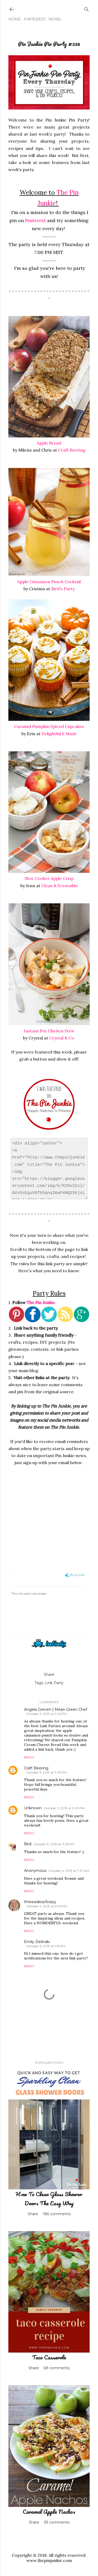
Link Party (54, 1682)
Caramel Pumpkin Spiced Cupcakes (49, 726)
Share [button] (49, 1674)
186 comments (57, 2214)
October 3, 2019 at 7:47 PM (46, 1772)
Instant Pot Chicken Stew (49, 1030)
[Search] (86, 8)
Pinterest (35, 19)
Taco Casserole (49, 2357)
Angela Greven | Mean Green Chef (55, 1709)
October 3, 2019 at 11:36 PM (53, 1844)
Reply (29, 1757)
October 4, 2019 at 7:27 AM (68, 1871)
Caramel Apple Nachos (49, 2511)
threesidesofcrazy (40, 1901)
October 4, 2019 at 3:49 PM (46, 1906)
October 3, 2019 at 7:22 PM (46, 1714)
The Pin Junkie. (41, 1302)
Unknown (33, 1808)
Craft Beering (71, 450)
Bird (27, 1844)
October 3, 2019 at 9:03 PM (64, 1808)
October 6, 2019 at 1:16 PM (45, 1946)
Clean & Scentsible (59, 885)
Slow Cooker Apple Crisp (49, 878)
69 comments (57, 2368)
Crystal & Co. (62, 1037)
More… (56, 19)
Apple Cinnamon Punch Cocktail (49, 581)
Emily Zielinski (37, 1941)
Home (14, 19)
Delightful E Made (59, 733)
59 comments (57, 2522)
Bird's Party (63, 588)
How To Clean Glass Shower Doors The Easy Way (49, 2198)
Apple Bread (49, 443)
